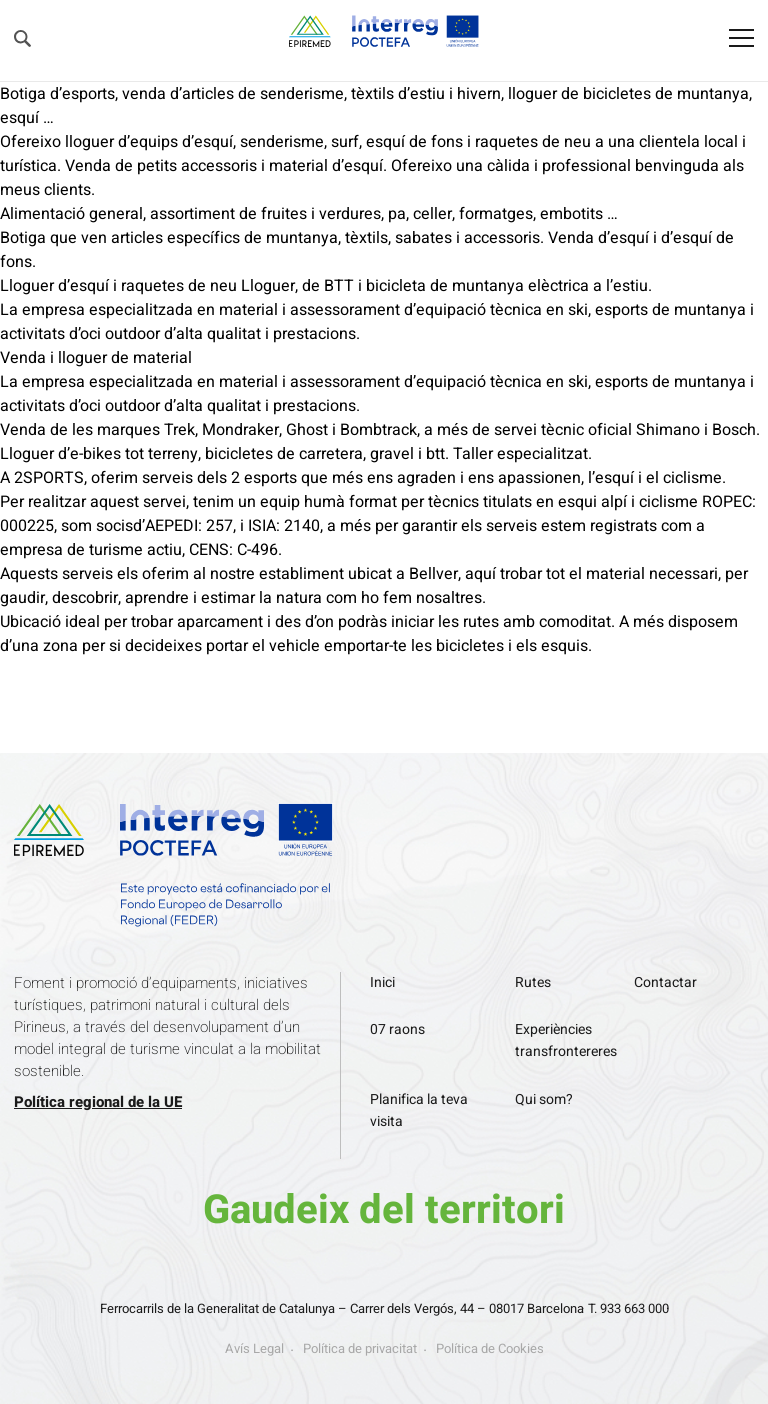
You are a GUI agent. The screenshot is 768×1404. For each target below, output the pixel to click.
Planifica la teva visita (419, 1110)
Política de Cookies (490, 1348)
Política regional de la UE (98, 1102)
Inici (382, 982)
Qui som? (544, 1099)
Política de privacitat (360, 1348)
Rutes (533, 982)
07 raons (397, 1029)
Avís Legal (254, 1348)
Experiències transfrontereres (566, 1040)
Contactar (665, 982)
